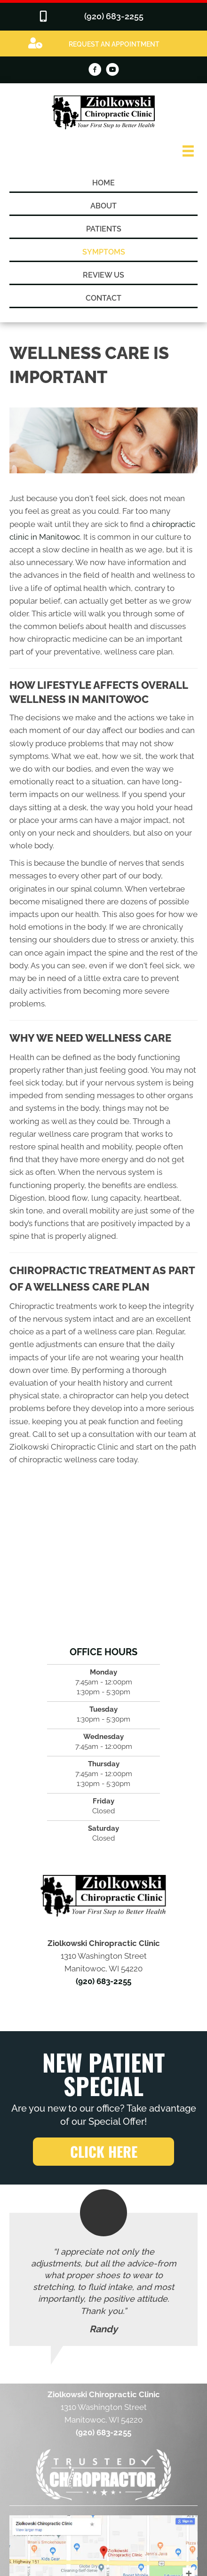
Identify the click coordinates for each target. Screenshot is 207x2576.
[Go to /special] (103, 43)
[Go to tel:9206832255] (103, 16)
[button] (103, 2151)
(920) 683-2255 (103, 1981)
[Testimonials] (103, 2279)
